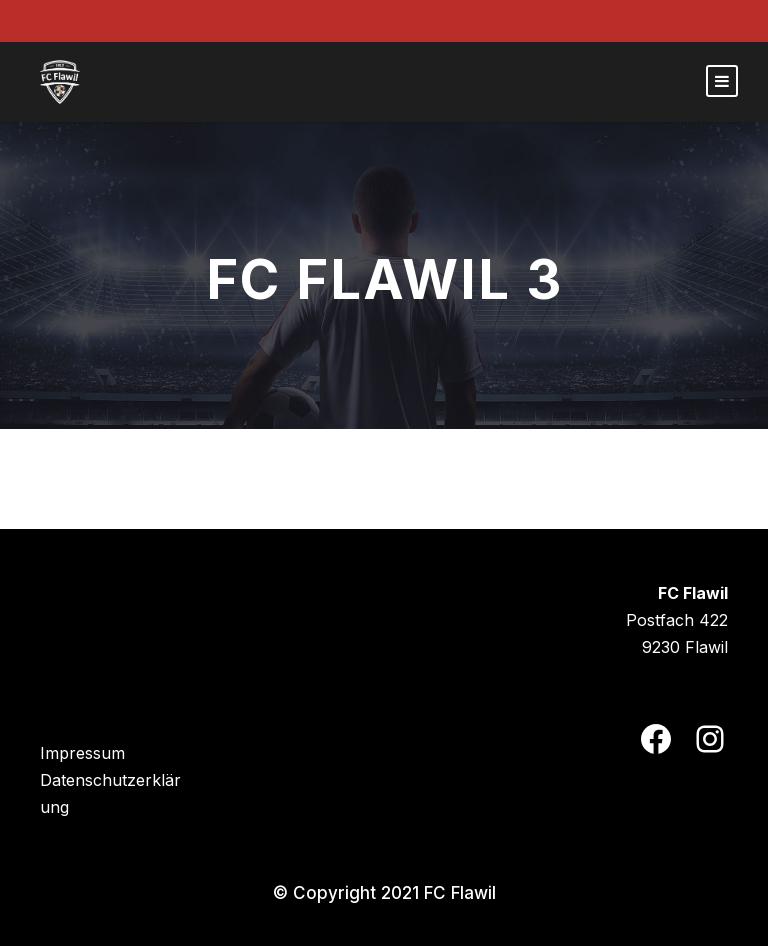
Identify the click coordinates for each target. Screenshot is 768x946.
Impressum (82, 753)
